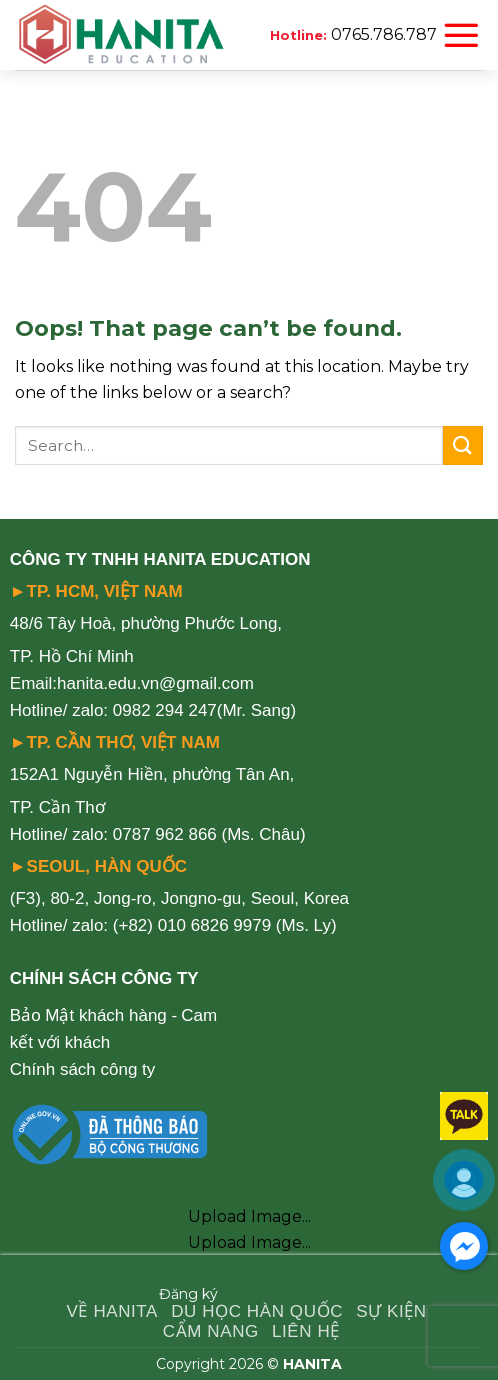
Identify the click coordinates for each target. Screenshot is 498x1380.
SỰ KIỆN (391, 1311)
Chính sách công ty (83, 1069)
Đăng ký (188, 1294)
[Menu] (461, 35)
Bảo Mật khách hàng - (93, 1015)
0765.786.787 (384, 34)
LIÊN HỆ (306, 1331)
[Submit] (463, 445)
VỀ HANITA (113, 1311)
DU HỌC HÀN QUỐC (257, 1311)
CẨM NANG (211, 1331)
